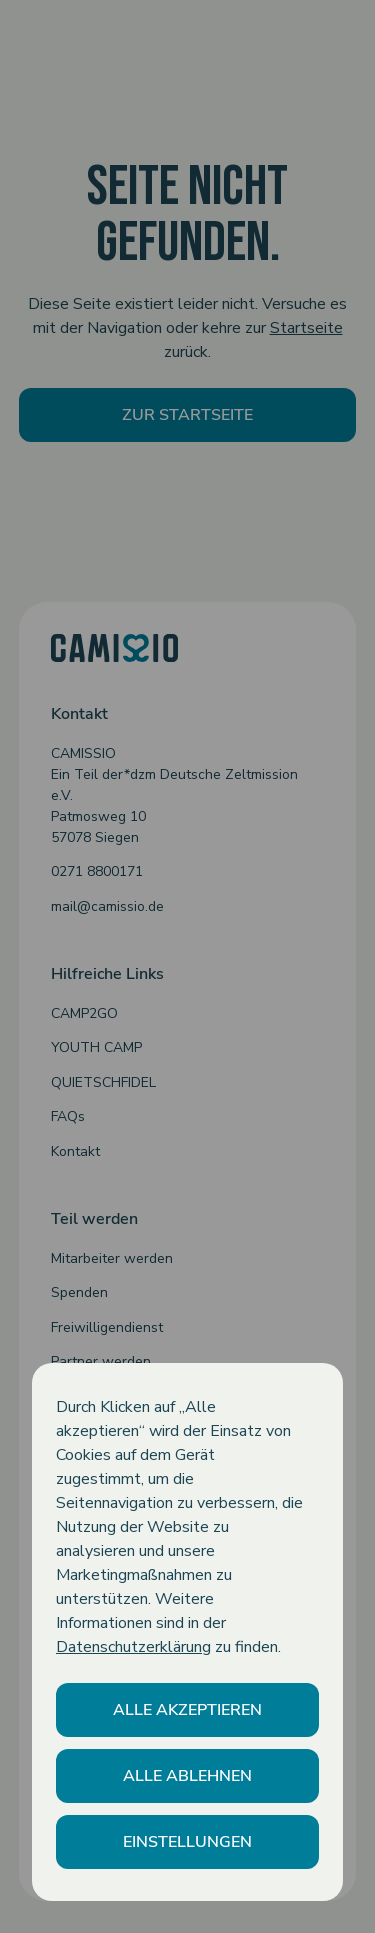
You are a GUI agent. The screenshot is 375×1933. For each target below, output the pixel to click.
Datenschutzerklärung (133, 1647)
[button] (187, 1710)
